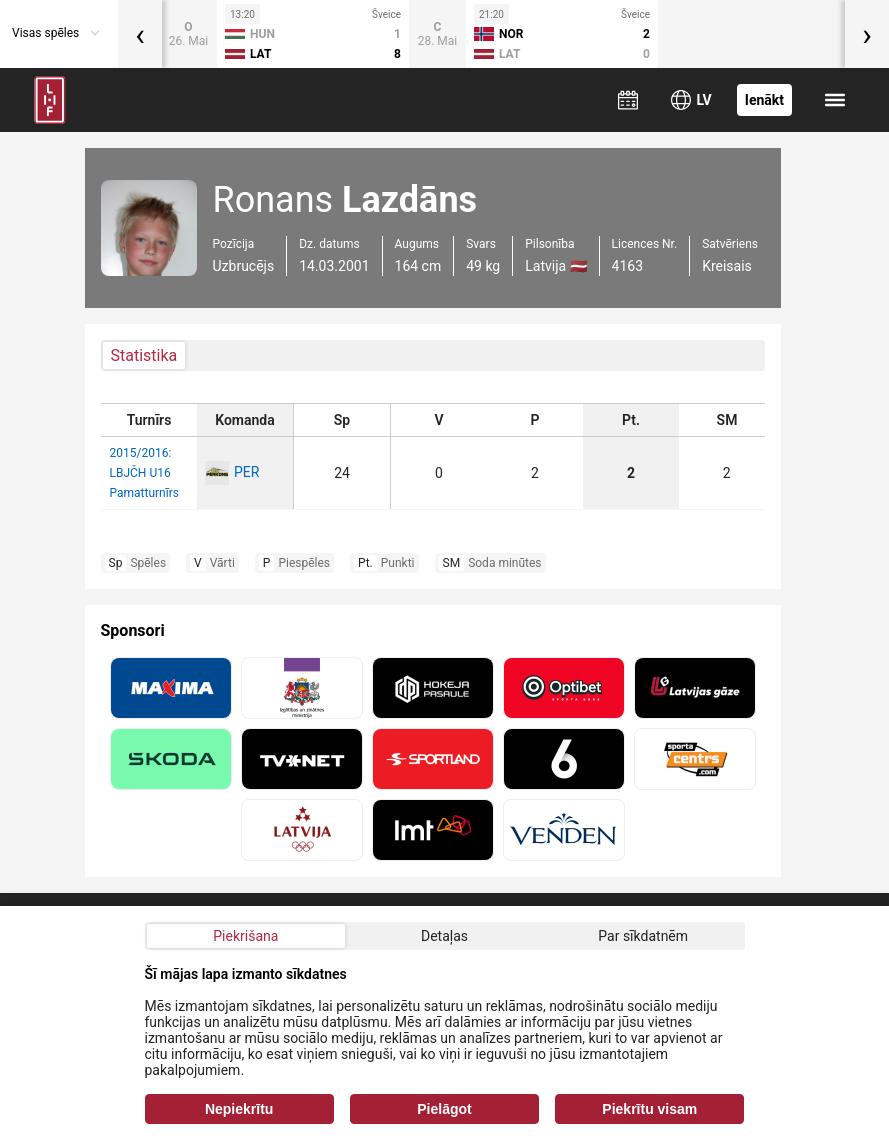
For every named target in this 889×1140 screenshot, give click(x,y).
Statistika (144, 355)
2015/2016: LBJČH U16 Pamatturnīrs (144, 473)
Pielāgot (444, 1109)
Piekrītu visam (649, 1109)
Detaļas (444, 936)
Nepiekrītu (239, 1109)
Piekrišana (245, 936)
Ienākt (764, 100)
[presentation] (140, 34)
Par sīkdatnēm (643, 936)
